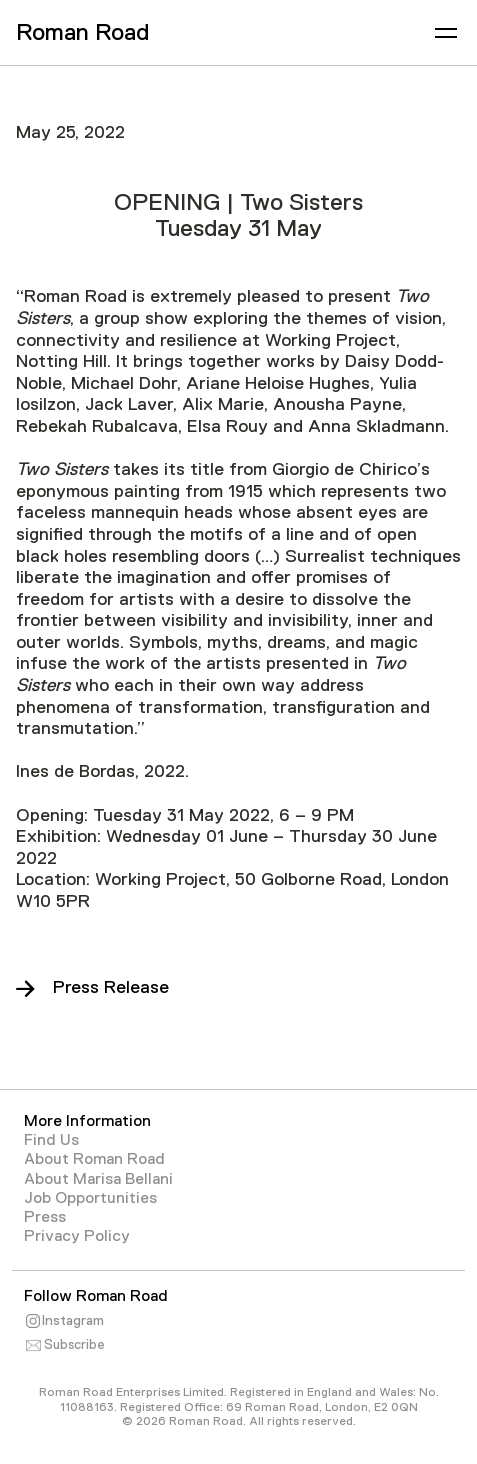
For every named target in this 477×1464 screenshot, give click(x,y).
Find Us (51, 1140)
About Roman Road (94, 1159)
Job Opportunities (90, 1198)
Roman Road (82, 31)
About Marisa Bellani (98, 1179)
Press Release (111, 987)
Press (45, 1217)
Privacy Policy (77, 1236)
